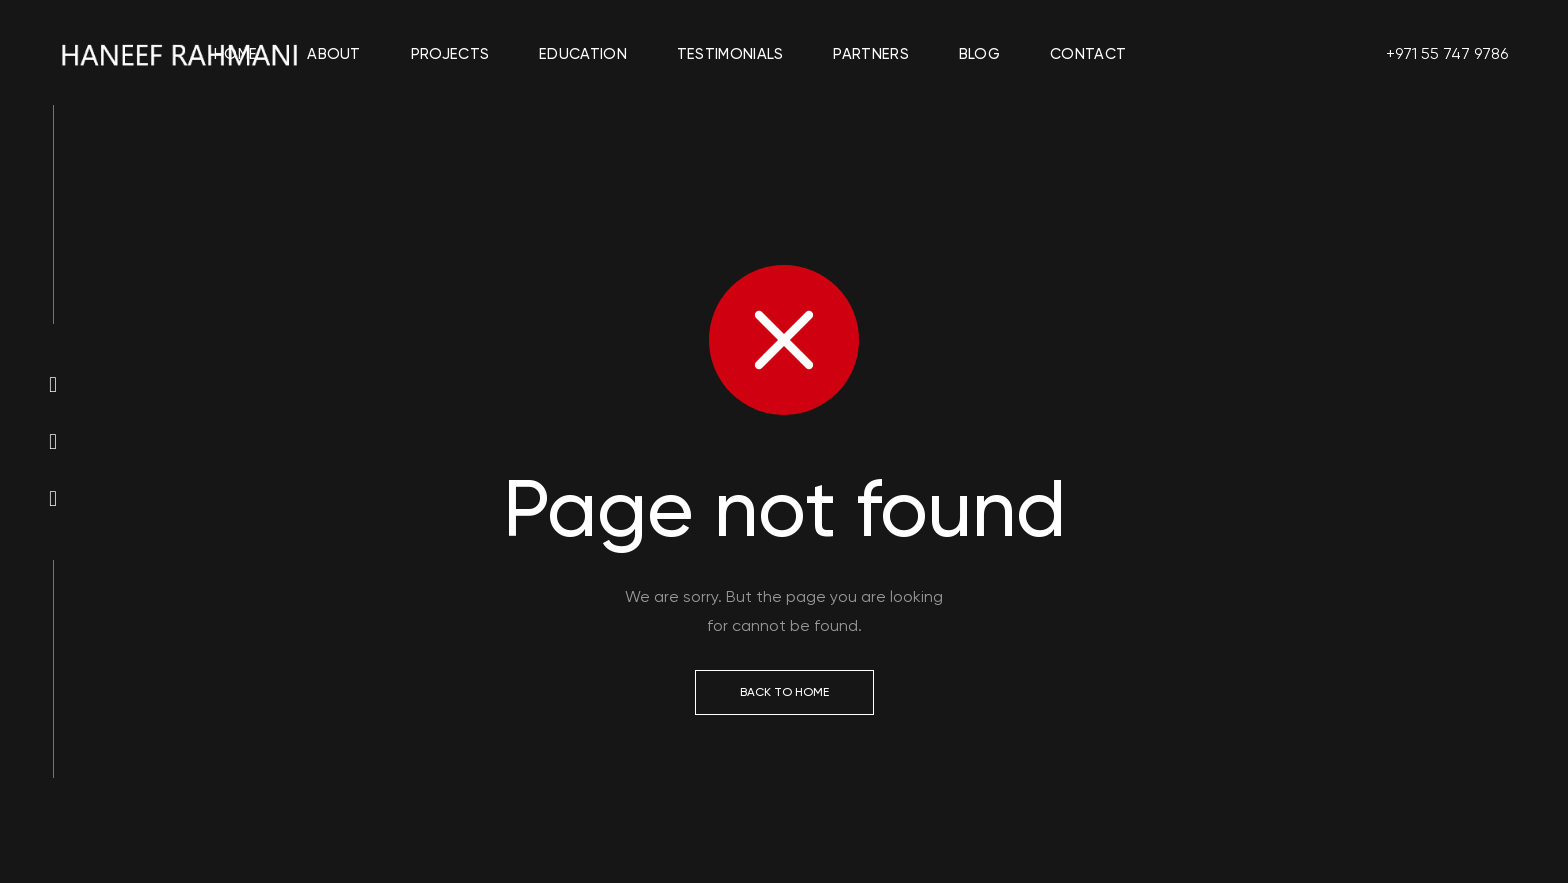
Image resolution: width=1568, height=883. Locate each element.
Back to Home (784, 692)
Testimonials (730, 54)
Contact (1088, 54)
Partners (870, 54)
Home (235, 54)
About (334, 54)
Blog (979, 54)
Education (583, 54)
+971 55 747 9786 (1447, 53)
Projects (450, 54)
